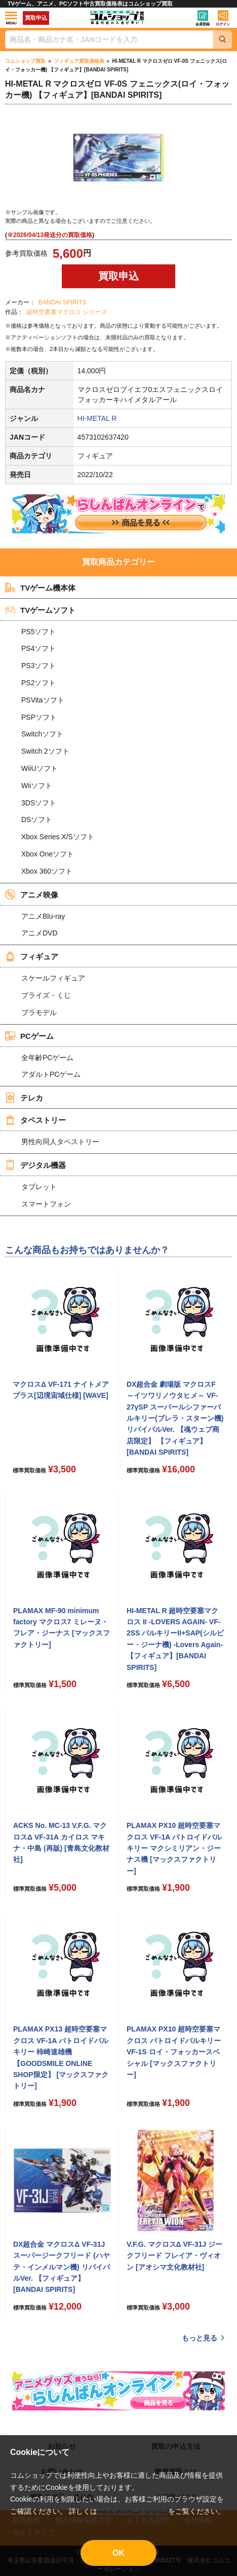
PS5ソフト (38, 632)
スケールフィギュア (53, 978)
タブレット (39, 1187)
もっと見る (199, 2338)
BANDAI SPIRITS (62, 302)
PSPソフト (39, 717)
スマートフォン (46, 1204)
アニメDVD (39, 933)
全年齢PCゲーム (47, 1057)
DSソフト (36, 819)
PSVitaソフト (42, 700)
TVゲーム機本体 (40, 587)
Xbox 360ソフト (46, 871)
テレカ (24, 1097)
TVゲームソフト (40, 610)
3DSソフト (38, 803)
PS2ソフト (38, 683)
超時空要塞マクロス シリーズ (66, 312)
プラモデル (39, 1012)
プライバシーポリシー (132, 2511)
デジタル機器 (35, 1165)
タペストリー (35, 1120)
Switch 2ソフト (45, 751)
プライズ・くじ (46, 995)
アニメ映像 (31, 894)
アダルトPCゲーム (51, 1074)
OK (118, 2553)
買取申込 (36, 18)
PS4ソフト (38, 648)
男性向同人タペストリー (60, 1142)
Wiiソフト (36, 786)
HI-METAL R (97, 418)
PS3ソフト (38, 665)
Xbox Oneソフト (47, 854)
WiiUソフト (39, 768)
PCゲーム (29, 1036)
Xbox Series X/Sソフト (57, 837)
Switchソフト (42, 734)
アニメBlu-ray (43, 916)
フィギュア (31, 956)
